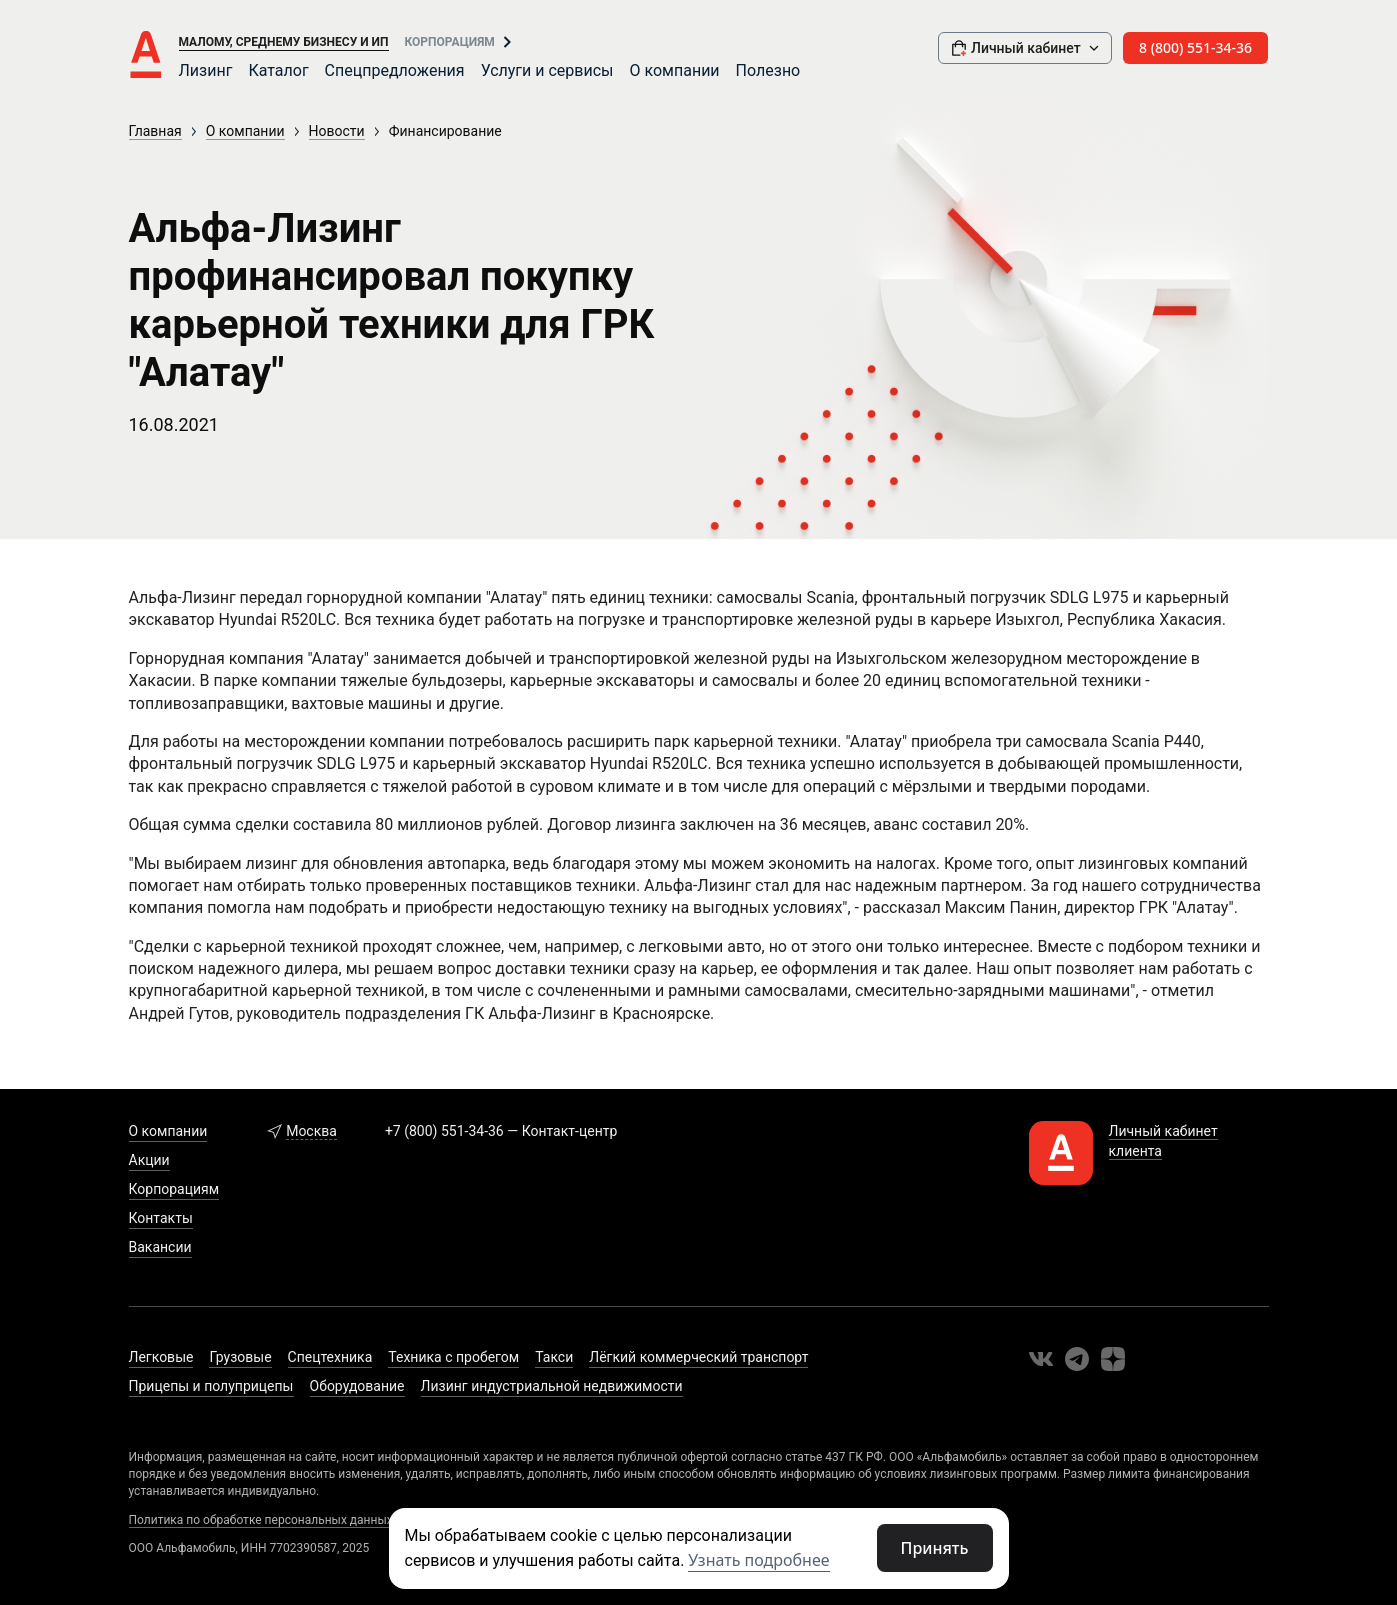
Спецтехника (330, 1357)
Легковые (161, 1357)
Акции (149, 1160)
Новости (337, 131)
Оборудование (357, 1386)
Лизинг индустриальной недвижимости (552, 1386)
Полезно (768, 70)
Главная (155, 131)
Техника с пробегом (453, 1357)
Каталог (278, 70)
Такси (554, 1357)
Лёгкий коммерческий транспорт (698, 1357)
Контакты (161, 1218)
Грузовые (240, 1357)
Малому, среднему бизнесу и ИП (284, 42)
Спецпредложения (395, 70)
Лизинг (206, 70)
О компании (675, 70)
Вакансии (160, 1247)
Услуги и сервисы (547, 70)
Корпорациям (450, 42)
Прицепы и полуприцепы (211, 1386)
